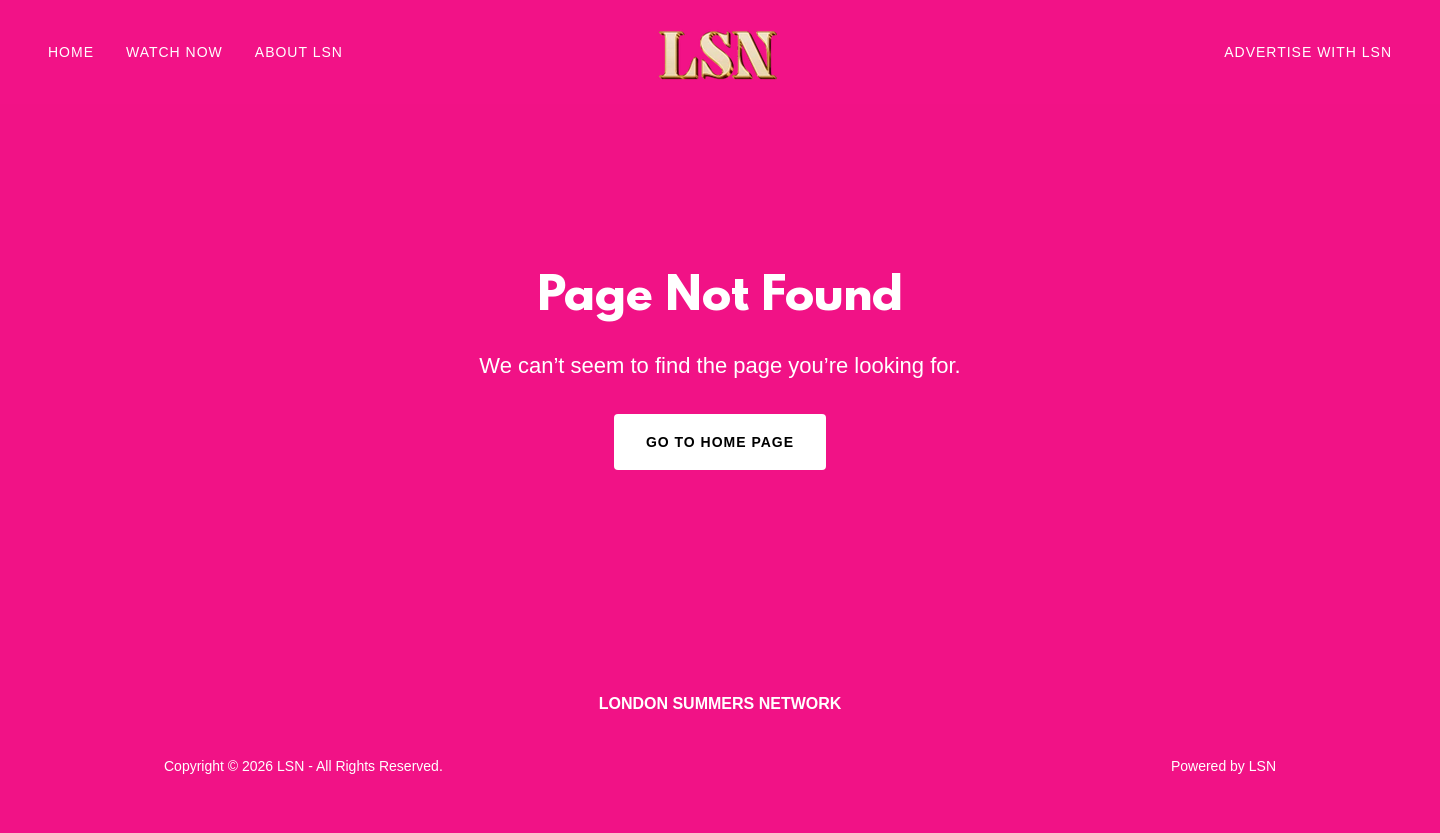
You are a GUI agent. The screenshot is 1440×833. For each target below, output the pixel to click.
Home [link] (71, 52)
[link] (720, 50)
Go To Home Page (720, 442)
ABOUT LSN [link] (299, 52)
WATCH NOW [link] (174, 52)
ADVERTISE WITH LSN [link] (1308, 52)
